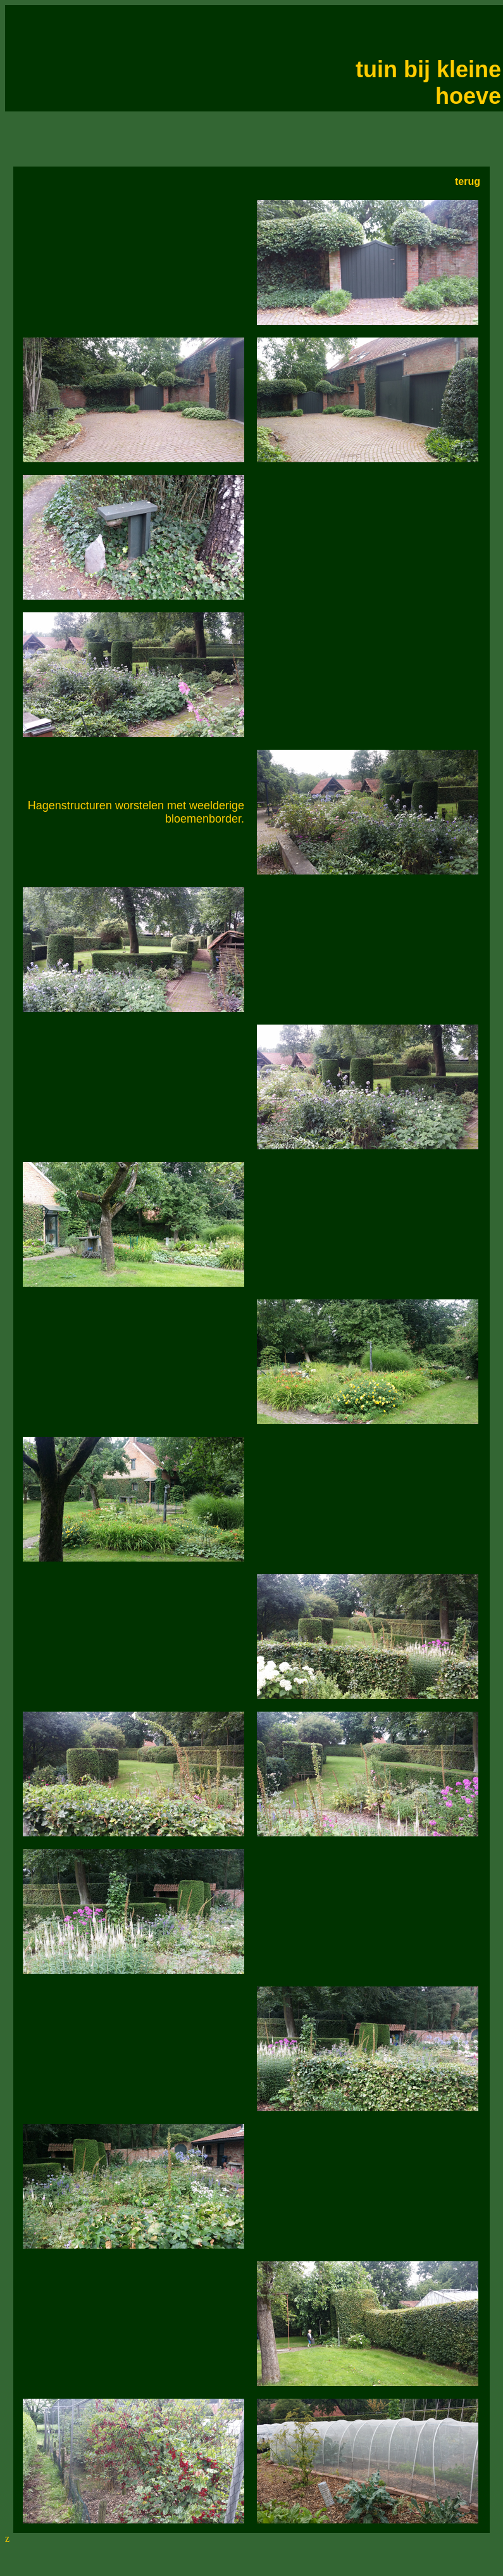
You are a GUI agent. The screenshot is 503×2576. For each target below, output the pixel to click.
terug (467, 181)
